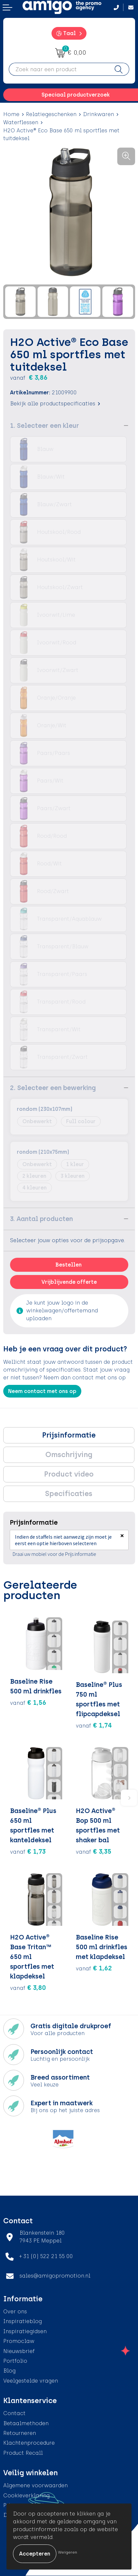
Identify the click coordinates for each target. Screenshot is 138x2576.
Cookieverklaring (26, 2495)
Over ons (15, 2311)
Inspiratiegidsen (25, 2331)
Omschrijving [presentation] (68, 1454)
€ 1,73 (28, 1851)
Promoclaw (18, 2341)
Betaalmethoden (26, 2423)
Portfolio (15, 2361)
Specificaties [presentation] (68, 1493)
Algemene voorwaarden (35, 2485)
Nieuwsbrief (19, 2351)
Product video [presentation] (69, 1474)
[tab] (68, 1435)
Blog (9, 2371)
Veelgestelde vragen (30, 2381)
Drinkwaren (98, 114)
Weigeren (67, 2552)
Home (11, 114)
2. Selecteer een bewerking (53, 1088)
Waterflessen (20, 122)
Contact (14, 2413)
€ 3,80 (28, 1987)
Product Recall (23, 2453)
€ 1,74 (94, 1725)
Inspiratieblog (22, 2321)
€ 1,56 (28, 1702)
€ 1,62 (94, 1968)
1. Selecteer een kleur (44, 425)
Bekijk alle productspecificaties (55, 404)
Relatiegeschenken (51, 114)
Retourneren (19, 2433)
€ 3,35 (93, 1851)
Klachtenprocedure (29, 2443)
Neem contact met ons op (42, 1391)
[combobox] (59, 69)
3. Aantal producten (41, 1219)
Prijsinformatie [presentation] (69, 1435)
